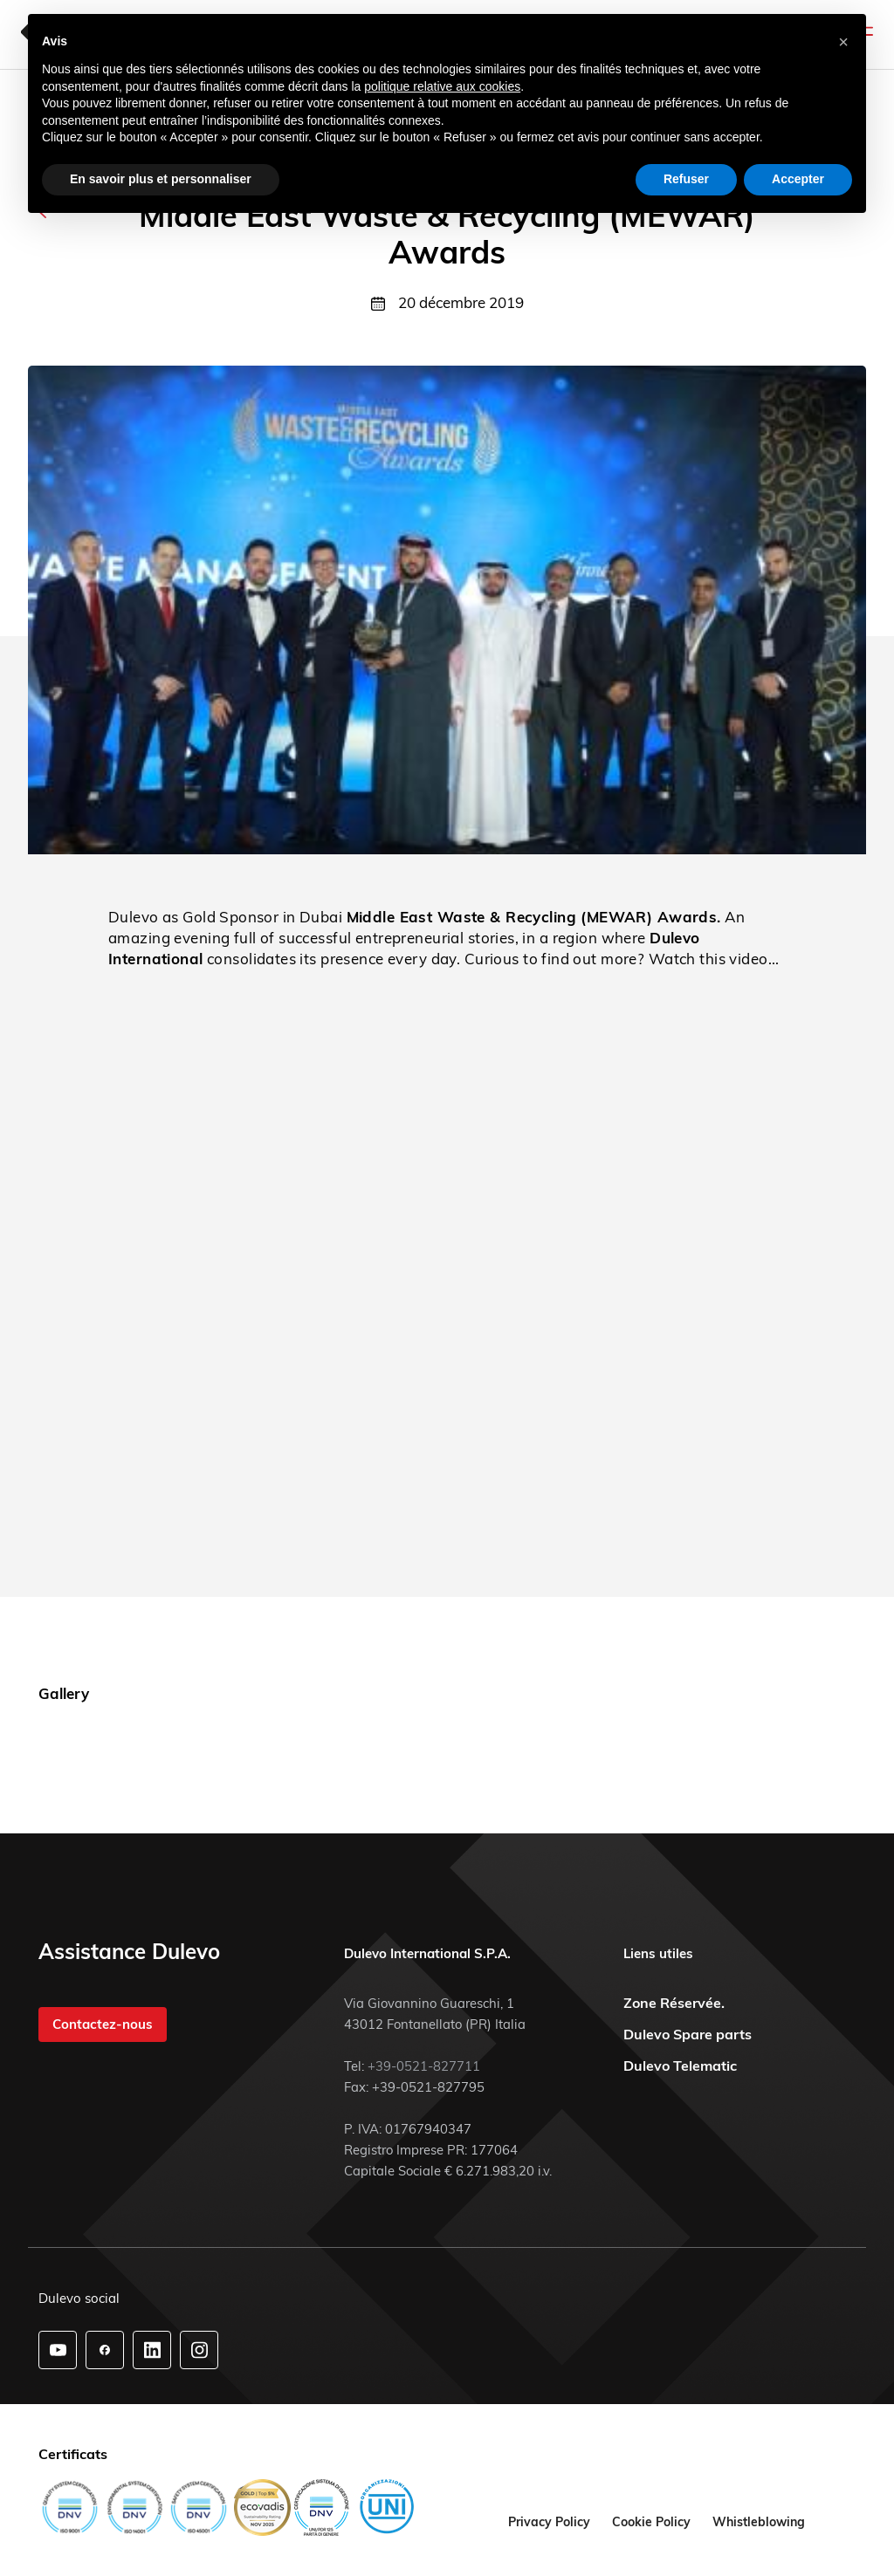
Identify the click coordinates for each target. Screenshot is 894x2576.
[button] (843, 42)
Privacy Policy (549, 2522)
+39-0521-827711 (424, 2066)
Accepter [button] (798, 179)
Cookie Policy (651, 2522)
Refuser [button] (686, 179)
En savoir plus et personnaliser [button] (160, 179)
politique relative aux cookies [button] (442, 86)
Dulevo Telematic (680, 2065)
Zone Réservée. (674, 2002)
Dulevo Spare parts (687, 2034)
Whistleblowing (758, 2522)
